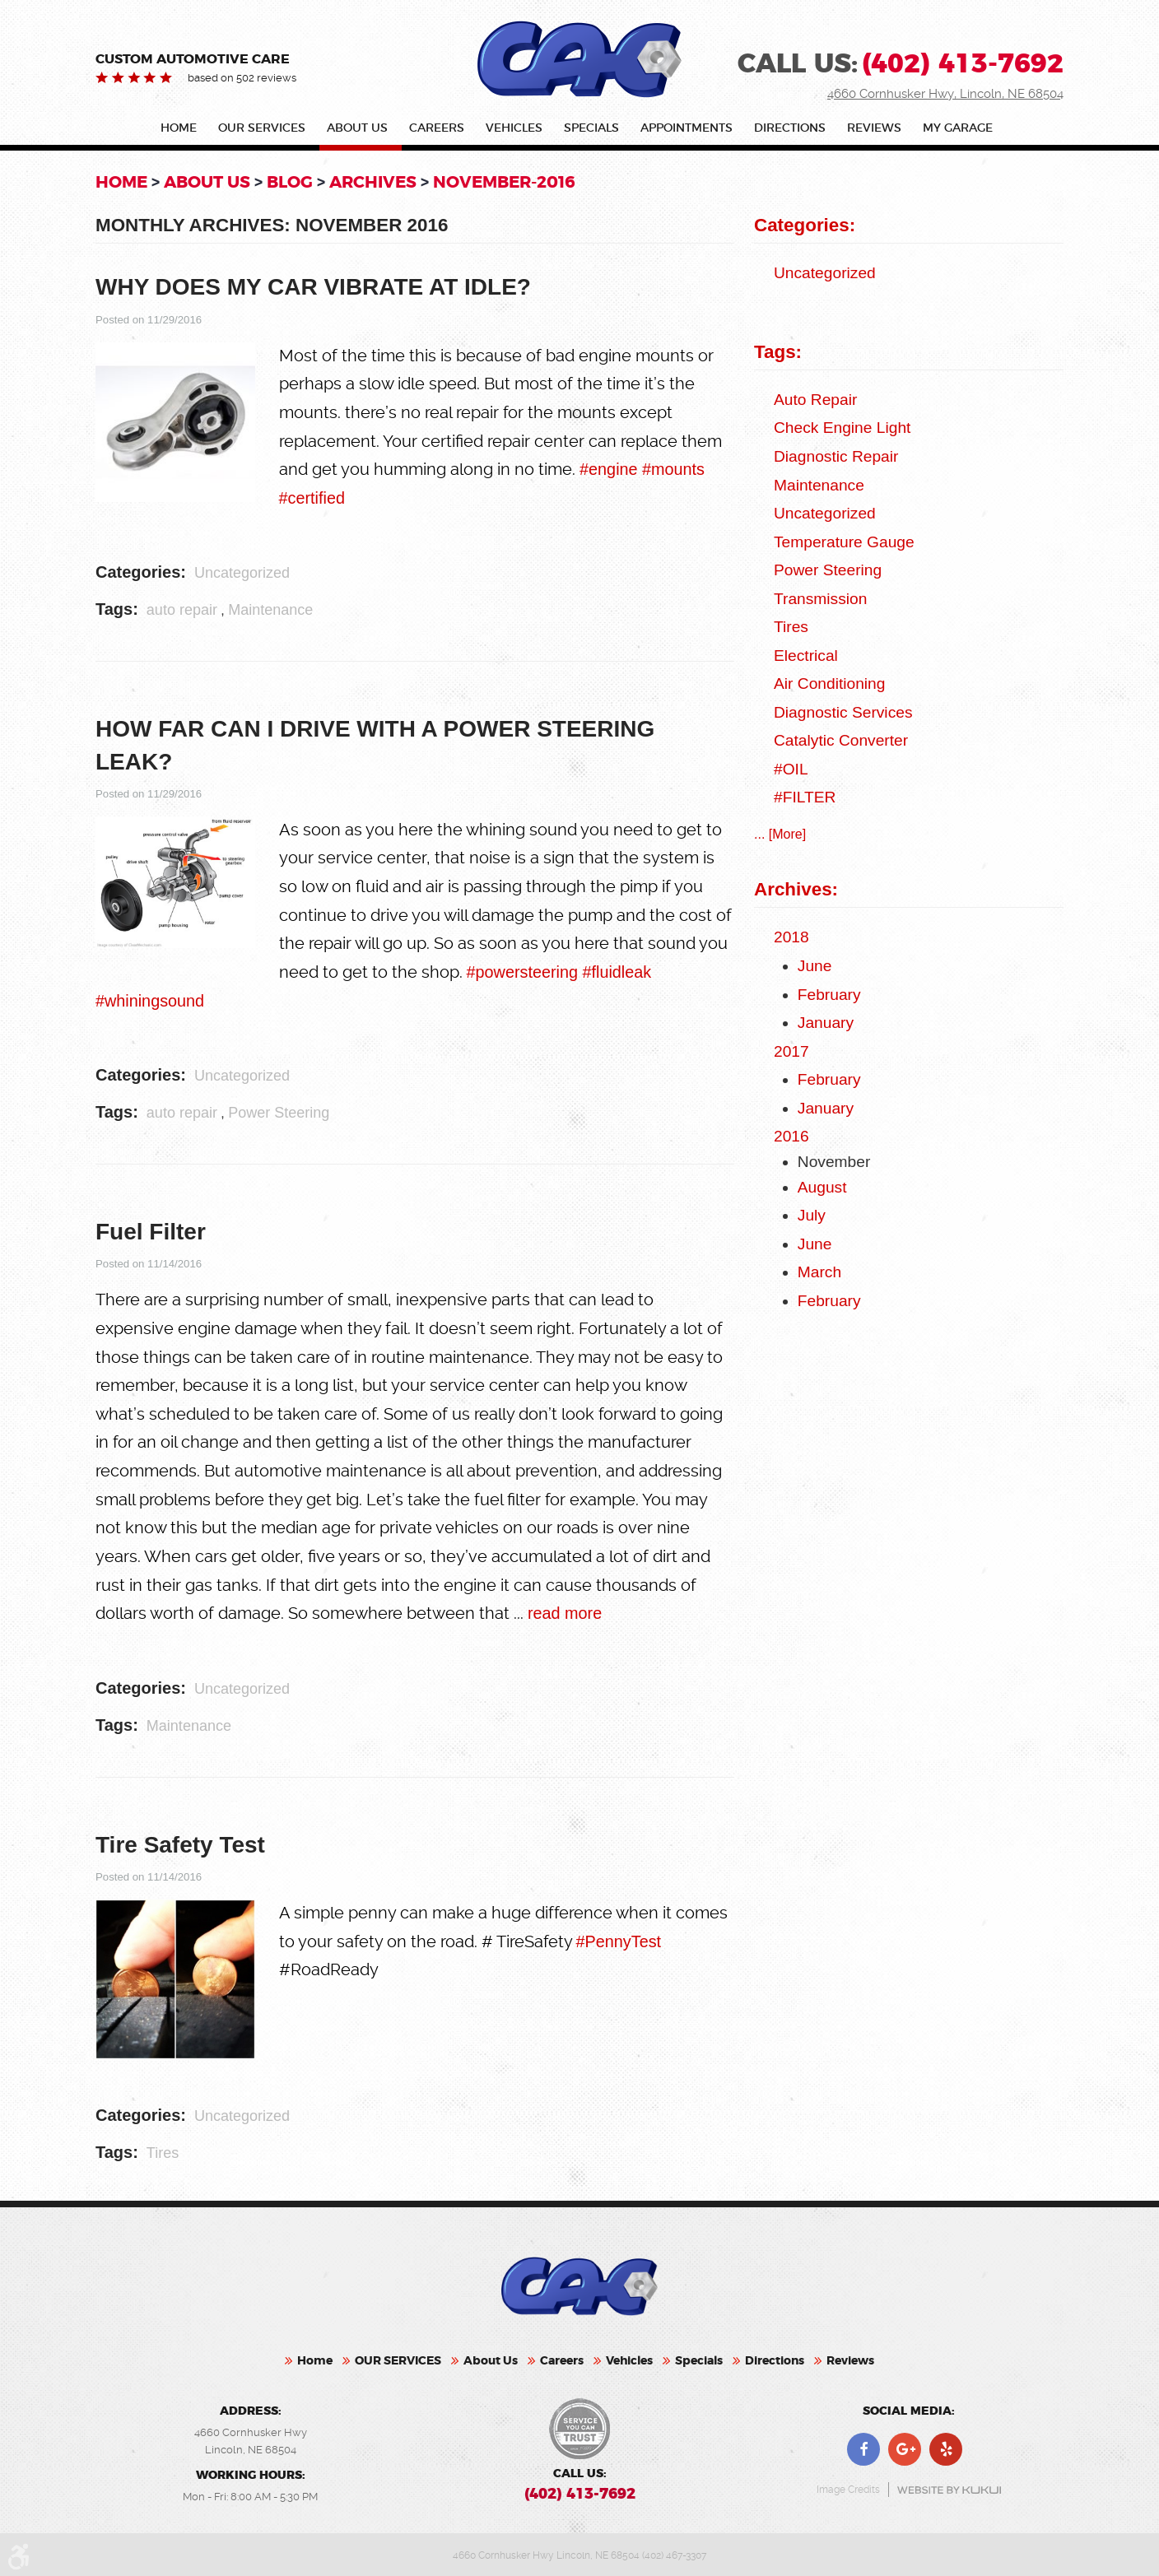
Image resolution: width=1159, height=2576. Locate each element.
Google (904, 2446)
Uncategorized (242, 573)
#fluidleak (616, 972)
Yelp (945, 2446)
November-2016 (504, 182)
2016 (791, 1136)
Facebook (863, 2446)
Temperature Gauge (844, 542)
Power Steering (278, 1112)
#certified (312, 498)
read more (565, 1613)
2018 (791, 937)
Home (179, 128)
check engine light (842, 427)
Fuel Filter (150, 1231)
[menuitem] (182, 131)
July (812, 1215)
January (826, 1022)
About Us (357, 128)
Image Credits (848, 2487)
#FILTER (805, 797)
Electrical (806, 655)
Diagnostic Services (843, 712)
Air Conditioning (829, 683)
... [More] (780, 834)
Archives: (796, 889)
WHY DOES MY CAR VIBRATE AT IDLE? (313, 287)
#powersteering (525, 972)
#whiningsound (149, 1001)
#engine (608, 469)
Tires (163, 2153)
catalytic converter (841, 740)
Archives (373, 182)
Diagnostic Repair (836, 456)
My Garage (958, 128)
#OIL (791, 769)
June (815, 965)
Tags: (778, 352)
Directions (790, 128)
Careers (436, 128)
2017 (791, 1051)
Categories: (804, 225)
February (829, 994)
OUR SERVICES (261, 128)
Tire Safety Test (180, 1845)
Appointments (686, 128)
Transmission (820, 598)
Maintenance (270, 610)
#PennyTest (618, 1941)
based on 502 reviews (242, 78)
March (819, 1272)
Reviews (874, 128)
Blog (290, 182)
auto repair (182, 610)
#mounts (673, 469)
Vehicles (514, 128)
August (822, 1187)
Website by (949, 2486)
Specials (591, 128)
